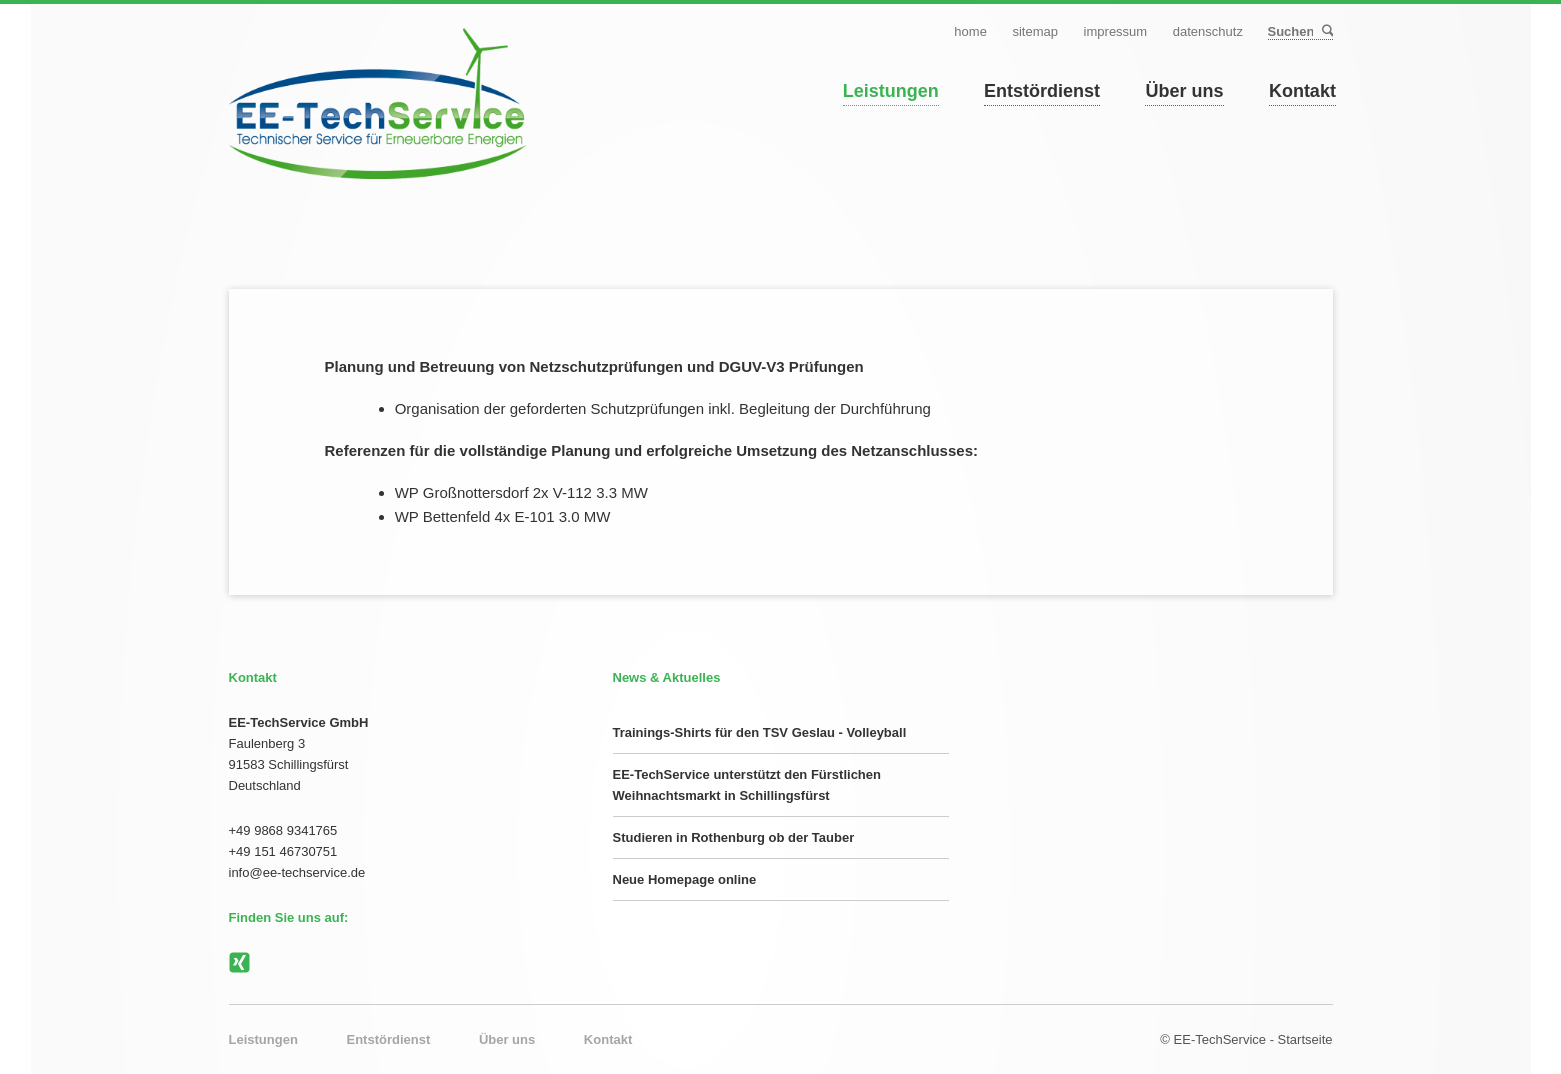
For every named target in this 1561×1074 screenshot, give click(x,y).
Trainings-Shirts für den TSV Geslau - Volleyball (760, 732)
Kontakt (1302, 91)
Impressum (1116, 31)
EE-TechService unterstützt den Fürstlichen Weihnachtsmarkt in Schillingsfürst (747, 785)
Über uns (1184, 91)
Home (970, 31)
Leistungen (891, 91)
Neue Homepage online (685, 879)
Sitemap (1035, 31)
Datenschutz (1208, 31)
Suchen (1326, 31)
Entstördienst (1042, 91)
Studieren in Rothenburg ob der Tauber (734, 837)
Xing (240, 963)
